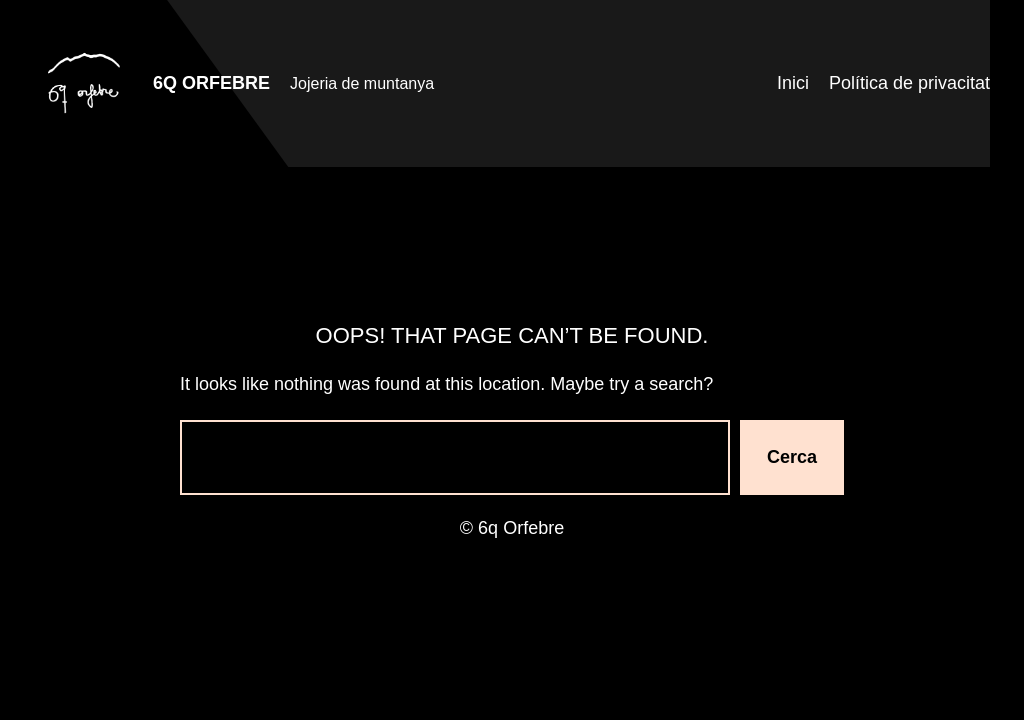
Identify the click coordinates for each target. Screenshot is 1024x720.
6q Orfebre (211, 83)
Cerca (792, 457)
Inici (793, 83)
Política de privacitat (909, 83)
